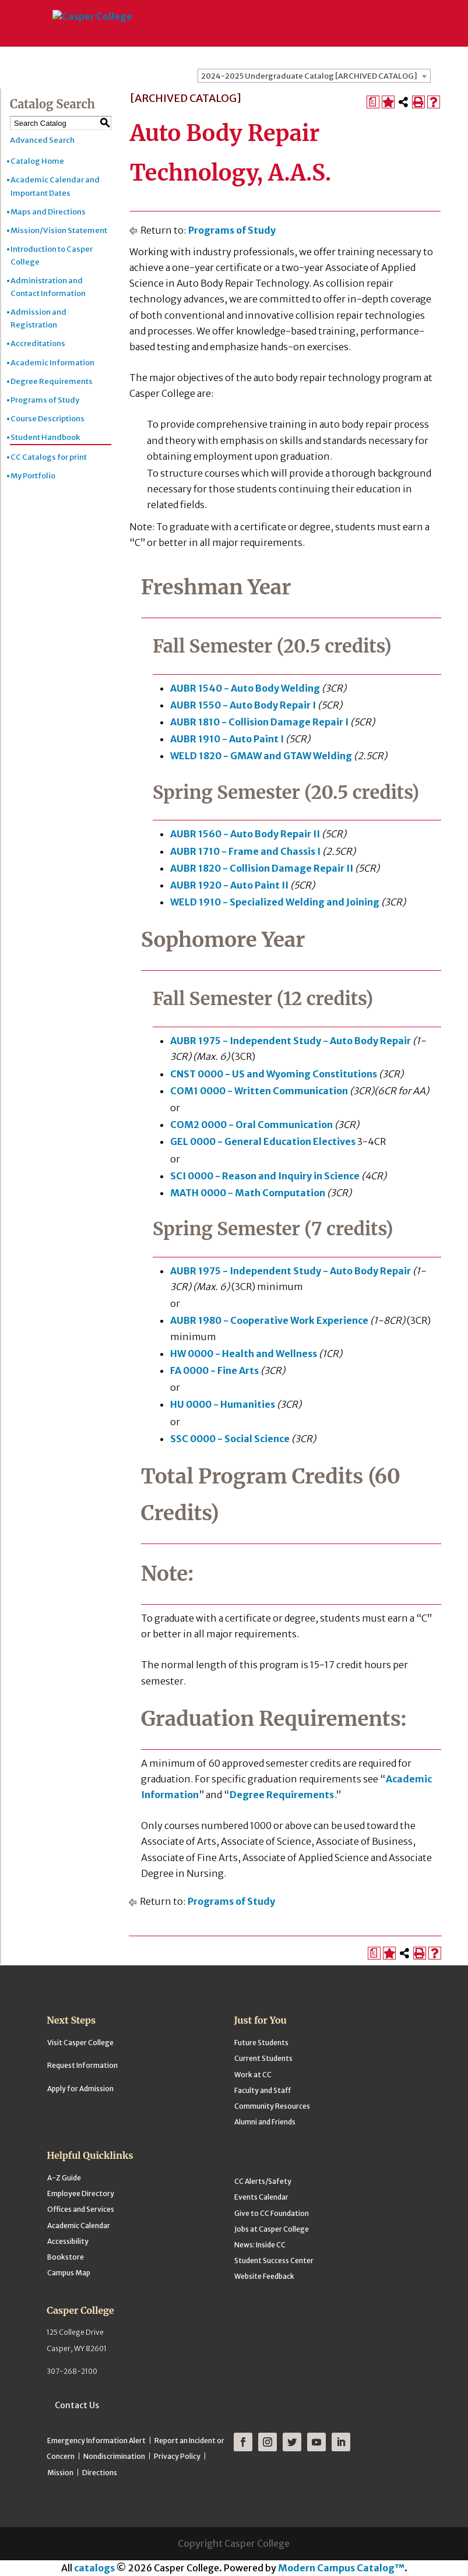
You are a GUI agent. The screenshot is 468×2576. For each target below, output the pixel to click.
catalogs (94, 2568)
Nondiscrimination (114, 2456)
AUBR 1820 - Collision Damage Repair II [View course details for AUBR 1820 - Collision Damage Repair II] (261, 868)
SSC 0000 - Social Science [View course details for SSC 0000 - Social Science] (230, 1438)
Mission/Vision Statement (58, 230)
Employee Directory (80, 2193)
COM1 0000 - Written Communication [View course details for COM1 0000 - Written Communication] (259, 1091)
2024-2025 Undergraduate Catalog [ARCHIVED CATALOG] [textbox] (309, 76)
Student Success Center (274, 2260)
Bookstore (65, 2257)
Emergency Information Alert (96, 2440)
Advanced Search (42, 140)
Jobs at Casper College (271, 2229)
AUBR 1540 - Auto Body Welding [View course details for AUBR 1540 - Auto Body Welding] (245, 688)
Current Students (263, 2058)
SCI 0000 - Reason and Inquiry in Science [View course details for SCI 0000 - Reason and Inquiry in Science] (265, 1176)
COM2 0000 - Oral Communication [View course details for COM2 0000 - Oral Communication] (251, 1124)
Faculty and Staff (262, 2090)
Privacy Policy (177, 2456)
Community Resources (272, 2106)
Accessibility (68, 2241)
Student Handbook (45, 437)
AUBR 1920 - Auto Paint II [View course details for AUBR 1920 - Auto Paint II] (229, 885)
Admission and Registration (38, 318)
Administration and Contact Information (48, 287)
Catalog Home (37, 161)
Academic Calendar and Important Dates (55, 186)
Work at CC (253, 2074)
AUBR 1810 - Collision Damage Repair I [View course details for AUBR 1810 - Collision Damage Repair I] (259, 722)
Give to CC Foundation (271, 2213)
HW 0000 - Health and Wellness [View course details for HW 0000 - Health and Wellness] (243, 1353)
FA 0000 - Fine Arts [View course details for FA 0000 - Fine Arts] (214, 1370)
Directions (99, 2472)
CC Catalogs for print (48, 457)
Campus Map (68, 2272)
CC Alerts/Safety (262, 2181)
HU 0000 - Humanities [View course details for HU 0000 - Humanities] (222, 1404)
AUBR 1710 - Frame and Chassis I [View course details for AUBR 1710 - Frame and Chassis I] (245, 851)
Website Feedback (264, 2276)
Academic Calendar (78, 2225)
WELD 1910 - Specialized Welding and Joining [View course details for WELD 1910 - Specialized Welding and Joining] (274, 902)
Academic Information (52, 363)
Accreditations (37, 343)
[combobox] (314, 76)
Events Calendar (261, 2197)
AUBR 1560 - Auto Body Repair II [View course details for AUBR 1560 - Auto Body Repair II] (245, 834)
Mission (60, 2472)
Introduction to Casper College (51, 255)
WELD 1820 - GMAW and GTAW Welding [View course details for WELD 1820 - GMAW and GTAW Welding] (261, 756)
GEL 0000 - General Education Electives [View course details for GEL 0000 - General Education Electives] (263, 1141)
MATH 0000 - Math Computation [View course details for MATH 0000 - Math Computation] (247, 1193)
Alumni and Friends (264, 2121)
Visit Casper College (80, 2042)
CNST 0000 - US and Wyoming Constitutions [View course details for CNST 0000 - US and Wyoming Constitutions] (273, 1074)
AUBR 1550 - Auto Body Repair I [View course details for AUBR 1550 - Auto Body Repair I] (243, 705)
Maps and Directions (48, 212)
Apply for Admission (80, 2088)
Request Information (82, 2065)
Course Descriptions (47, 419)
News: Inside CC (260, 2244)
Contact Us (77, 2405)
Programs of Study (44, 400)
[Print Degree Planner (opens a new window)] (373, 102)
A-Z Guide (64, 2177)
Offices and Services (80, 2209)
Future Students (261, 2042)
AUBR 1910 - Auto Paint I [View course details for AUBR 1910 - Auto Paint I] (227, 739)
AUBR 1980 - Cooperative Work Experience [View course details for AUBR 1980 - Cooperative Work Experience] (269, 1320)
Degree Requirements (51, 381)
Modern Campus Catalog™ (341, 2568)
